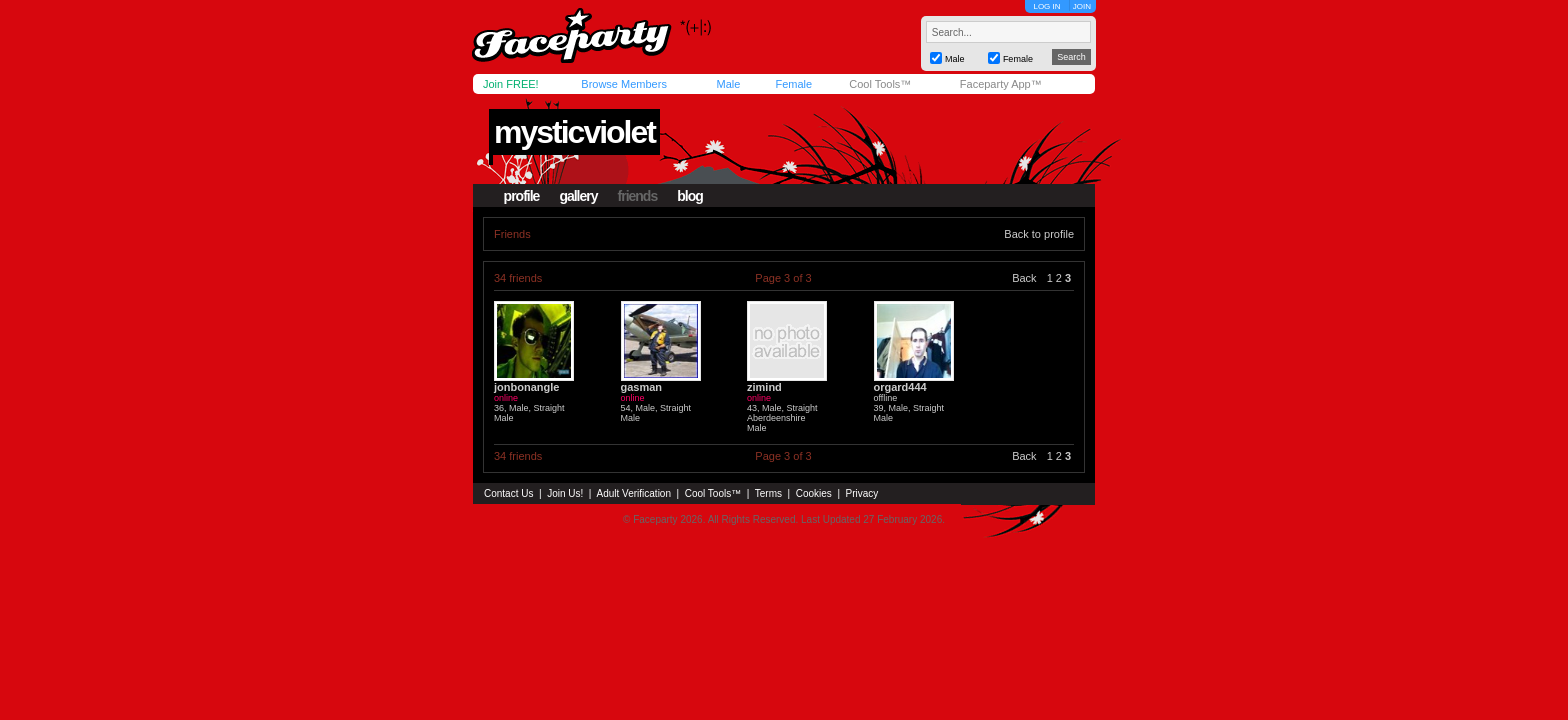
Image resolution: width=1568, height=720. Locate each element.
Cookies (814, 493)
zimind (764, 387)
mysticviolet (574, 132)
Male (728, 84)
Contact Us (508, 493)
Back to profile (1039, 234)
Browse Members (624, 84)
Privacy (862, 493)
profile (522, 196)
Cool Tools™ (880, 84)
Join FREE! (511, 84)
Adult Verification (633, 493)
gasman (642, 387)
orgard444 (900, 387)
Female (793, 84)
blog (690, 196)
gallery (578, 196)
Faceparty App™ (1001, 84)
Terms (768, 493)
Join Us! (565, 493)
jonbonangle (526, 387)
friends (638, 196)
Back (1024, 278)
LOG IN (1046, 6)
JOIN (1082, 6)
